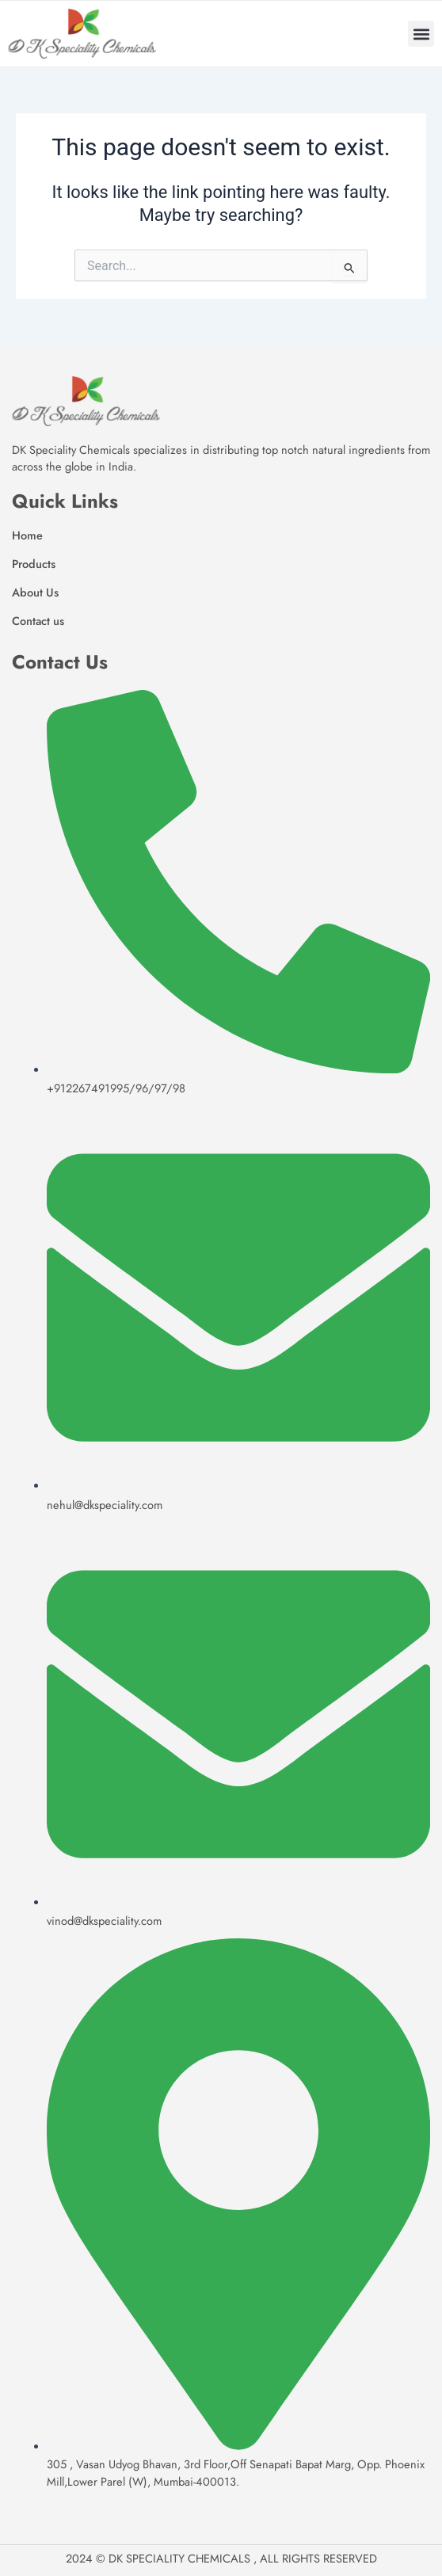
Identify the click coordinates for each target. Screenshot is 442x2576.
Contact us (38, 620)
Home (27, 535)
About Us (35, 592)
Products (33, 563)
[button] (421, 34)
